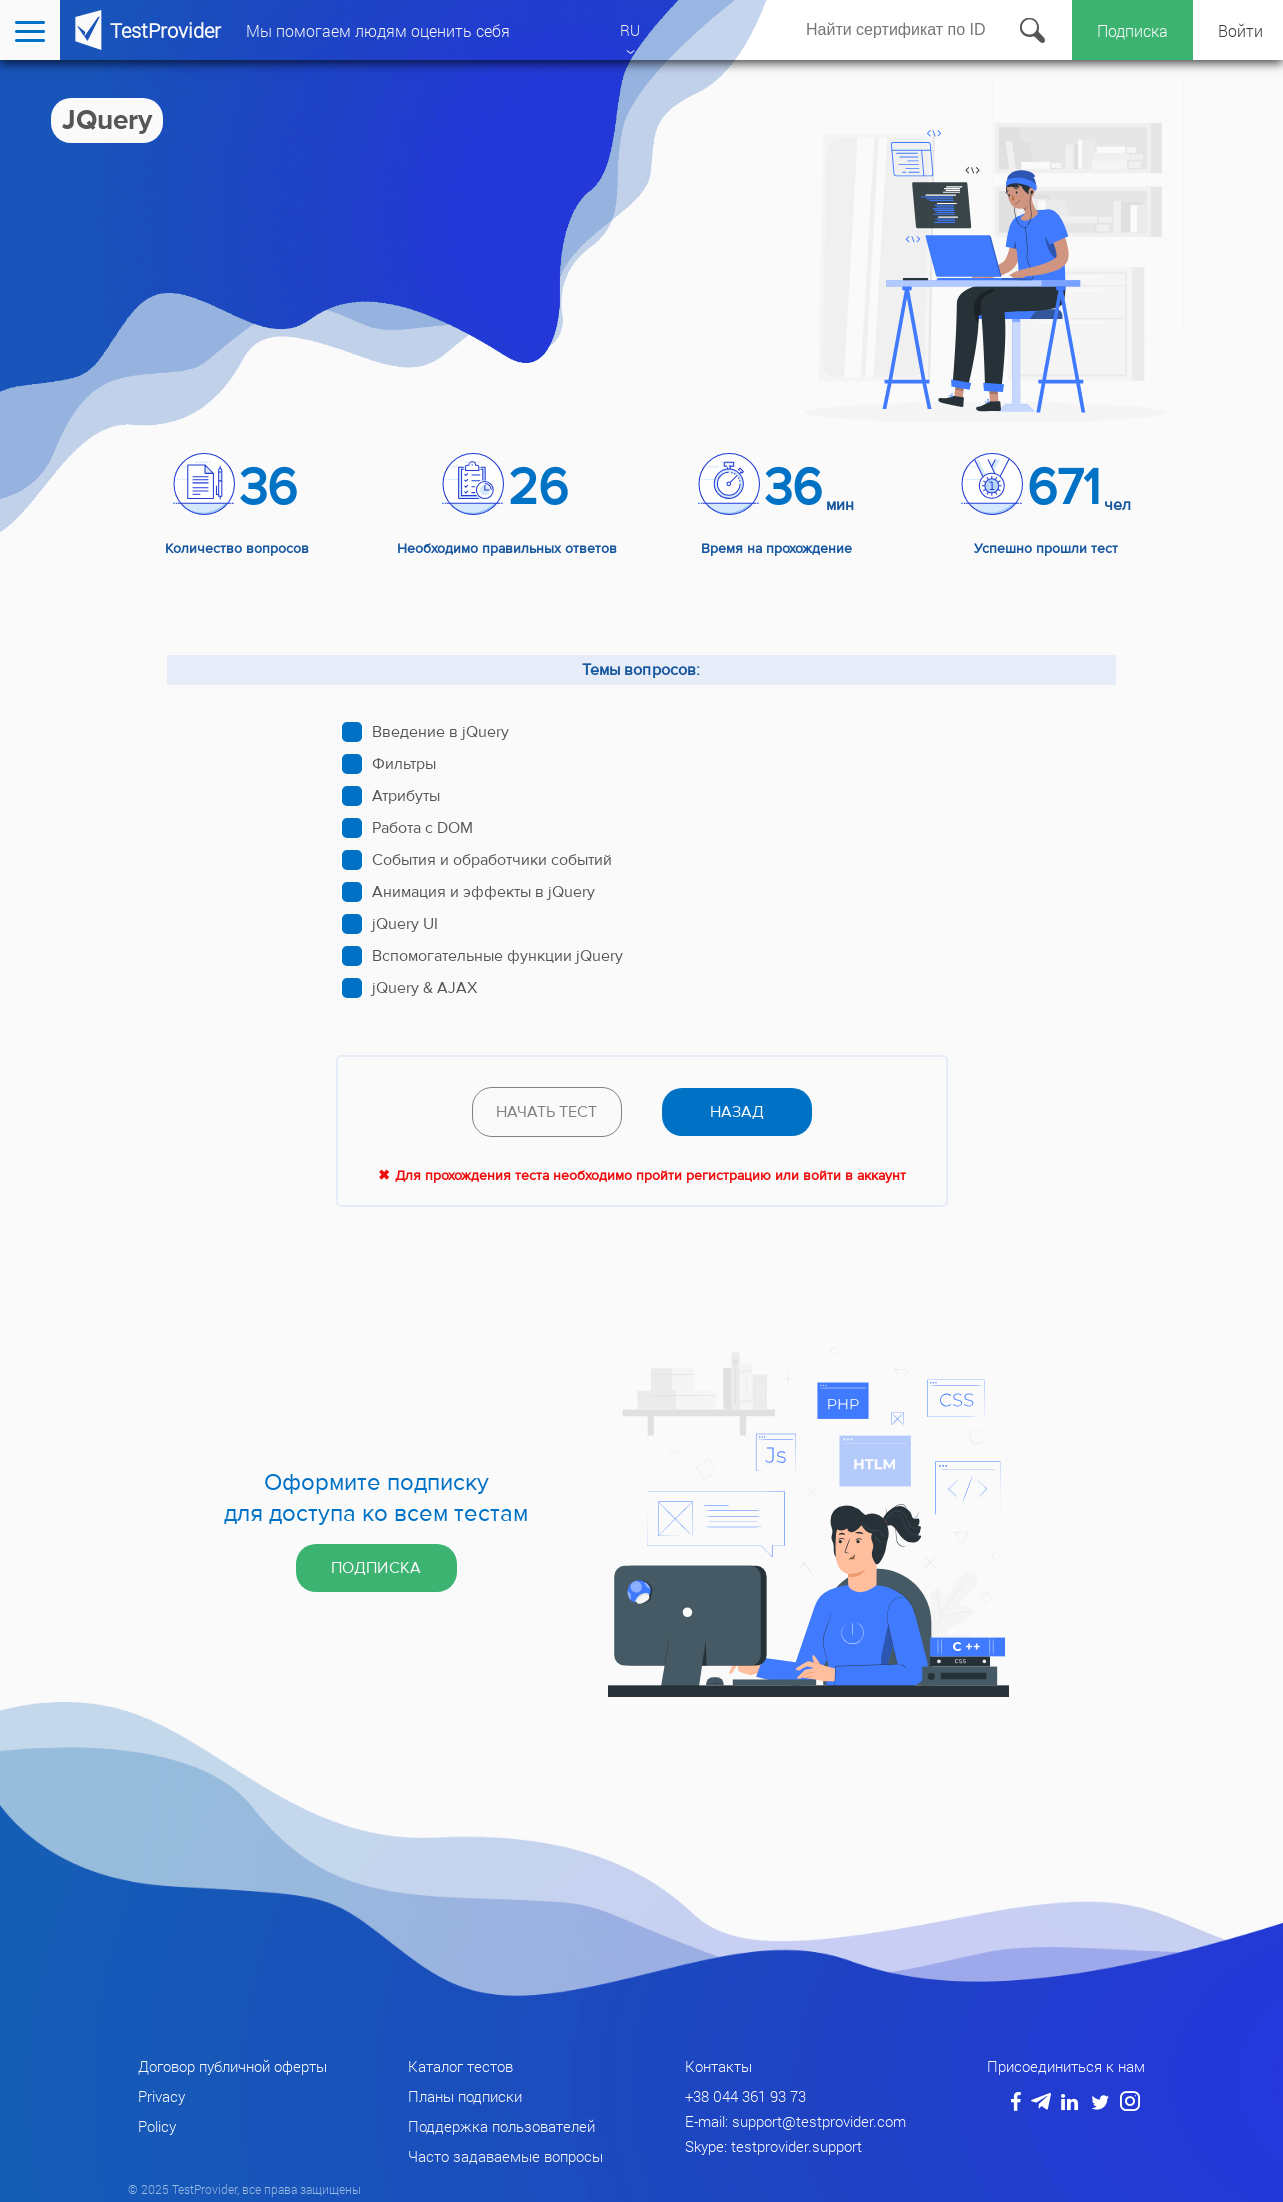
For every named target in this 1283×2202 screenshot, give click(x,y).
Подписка (1132, 30)
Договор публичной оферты (232, 2066)
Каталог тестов (460, 2066)
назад (737, 1112)
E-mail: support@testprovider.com (795, 2121)
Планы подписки (465, 2096)
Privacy (161, 2096)
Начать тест (546, 1112)
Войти (1240, 30)
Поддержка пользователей (501, 2126)
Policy (157, 2126)
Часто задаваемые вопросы (505, 2156)
